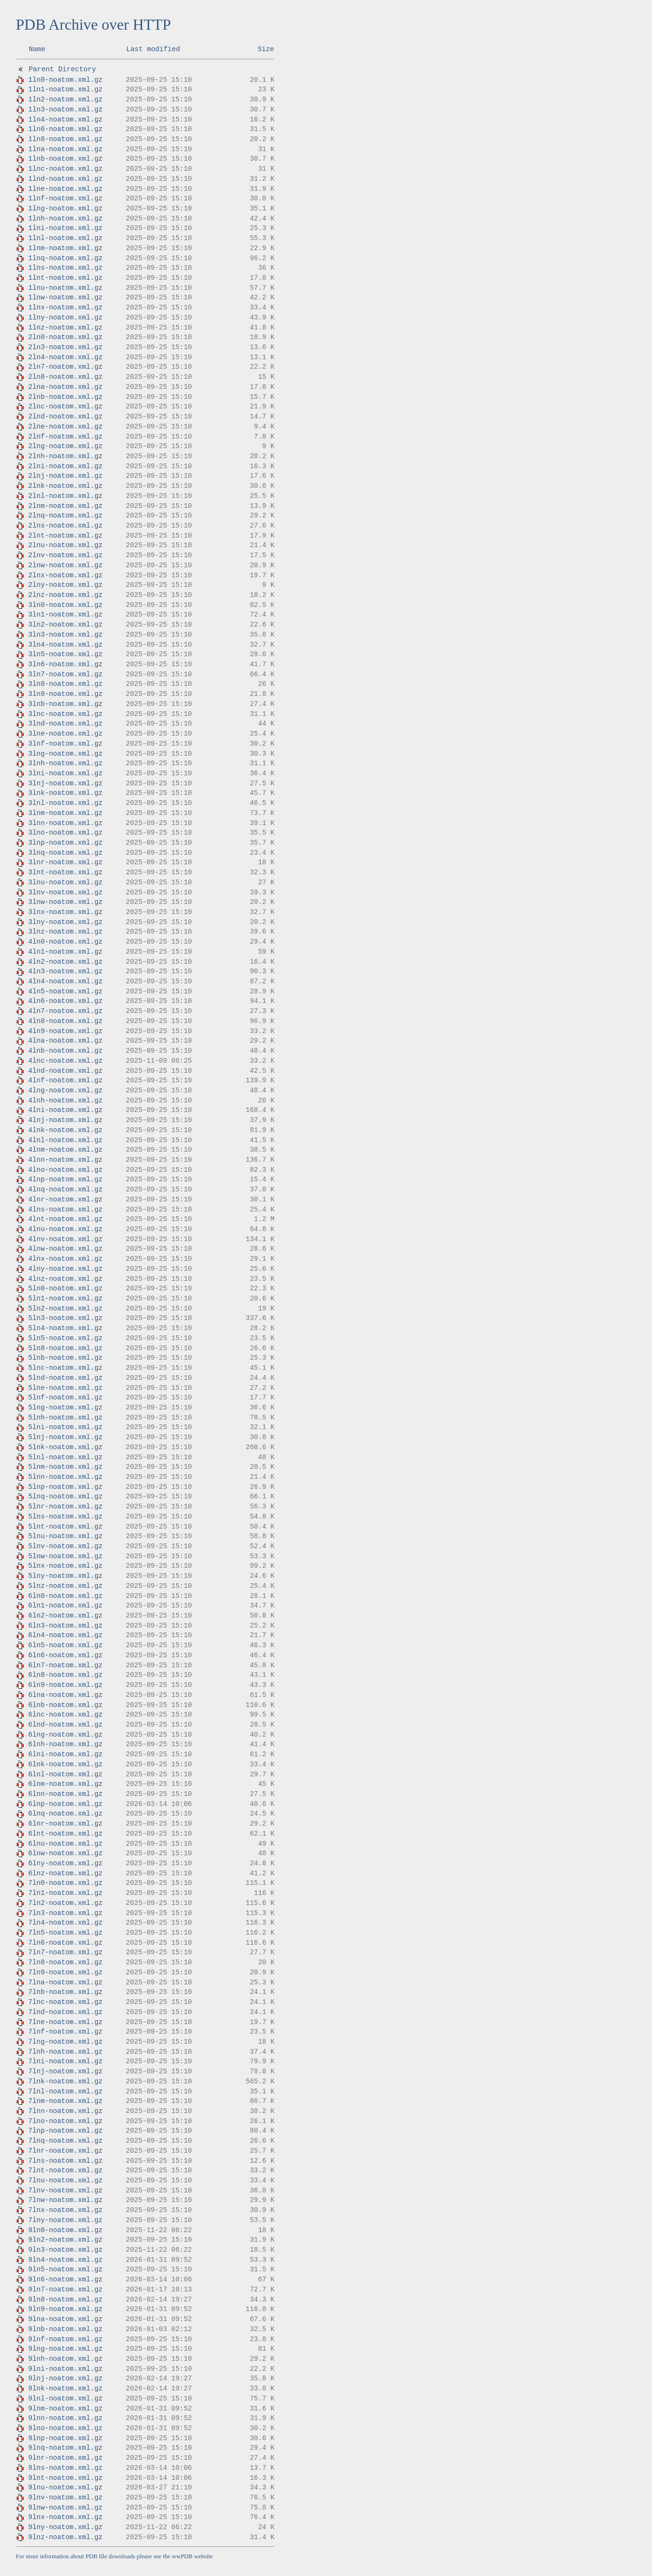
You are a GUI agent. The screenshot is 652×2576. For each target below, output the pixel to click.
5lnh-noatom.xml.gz (65, 1417)
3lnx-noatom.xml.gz (65, 912)
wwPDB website (192, 2556)
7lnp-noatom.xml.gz (65, 2131)
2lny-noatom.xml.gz (65, 585)
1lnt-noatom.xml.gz (65, 278)
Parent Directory (62, 69)
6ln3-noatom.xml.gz (65, 1625)
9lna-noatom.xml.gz (65, 2319)
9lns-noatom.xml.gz (65, 2468)
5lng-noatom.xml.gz (65, 1407)
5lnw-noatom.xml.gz (65, 1556)
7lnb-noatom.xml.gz (65, 1992)
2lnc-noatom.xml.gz (65, 406)
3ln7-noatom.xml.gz (65, 674)
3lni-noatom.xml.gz (65, 773)
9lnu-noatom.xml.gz (65, 2487)
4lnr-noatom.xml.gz (65, 1199)
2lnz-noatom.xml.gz (65, 595)
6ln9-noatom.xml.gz (65, 1685)
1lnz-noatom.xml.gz (65, 327)
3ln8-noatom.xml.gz (65, 684)
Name (37, 49)
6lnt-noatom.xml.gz (65, 1834)
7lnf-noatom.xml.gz (65, 2032)
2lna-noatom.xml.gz (65, 387)
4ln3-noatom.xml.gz (65, 971)
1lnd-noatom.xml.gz (65, 179)
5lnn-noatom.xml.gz (65, 1477)
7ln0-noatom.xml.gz (65, 1883)
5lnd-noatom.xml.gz (65, 1378)
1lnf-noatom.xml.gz (65, 198)
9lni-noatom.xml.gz (65, 2369)
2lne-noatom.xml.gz (65, 426)
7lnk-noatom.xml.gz (65, 2081)
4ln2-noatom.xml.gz (65, 962)
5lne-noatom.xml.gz (65, 1388)
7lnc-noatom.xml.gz (65, 2002)
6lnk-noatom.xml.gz (65, 1764)
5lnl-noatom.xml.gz (65, 1457)
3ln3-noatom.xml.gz (65, 634)
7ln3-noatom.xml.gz (65, 1913)
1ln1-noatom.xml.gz (65, 89)
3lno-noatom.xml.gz (65, 833)
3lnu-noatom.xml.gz (65, 882)
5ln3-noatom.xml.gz (65, 1318)
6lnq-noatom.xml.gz (65, 1813)
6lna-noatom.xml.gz (65, 1695)
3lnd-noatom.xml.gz (65, 723)
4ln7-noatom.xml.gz (65, 1011)
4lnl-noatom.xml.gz (65, 1140)
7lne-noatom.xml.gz (65, 2022)
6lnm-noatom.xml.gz (65, 1784)
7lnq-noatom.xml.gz (65, 2141)
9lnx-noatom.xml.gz (65, 2517)
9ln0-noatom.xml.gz (65, 2230)
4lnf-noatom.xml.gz (65, 1080)
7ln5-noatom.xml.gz (65, 1933)
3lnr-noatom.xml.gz (65, 862)
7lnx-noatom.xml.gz (65, 2210)
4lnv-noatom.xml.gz (65, 1239)
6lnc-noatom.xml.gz (65, 1714)
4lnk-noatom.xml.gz (65, 1130)
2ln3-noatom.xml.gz (65, 347)
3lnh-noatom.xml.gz (65, 763)
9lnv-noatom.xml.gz (65, 2497)
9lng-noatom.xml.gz (65, 2349)
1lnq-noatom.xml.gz (65, 258)
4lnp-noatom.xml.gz (65, 1179)
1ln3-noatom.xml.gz (65, 109)
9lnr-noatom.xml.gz (65, 2458)
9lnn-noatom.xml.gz (65, 2418)
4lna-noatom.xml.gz (65, 1041)
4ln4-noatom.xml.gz (65, 981)
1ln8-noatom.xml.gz (65, 139)
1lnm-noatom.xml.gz (65, 248)
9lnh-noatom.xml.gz (65, 2359)
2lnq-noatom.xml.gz (65, 515)
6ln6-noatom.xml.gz (65, 1655)
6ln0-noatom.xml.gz (65, 1596)
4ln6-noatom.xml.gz (65, 1001)
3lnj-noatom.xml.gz (65, 783)
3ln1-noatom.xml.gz (65, 614)
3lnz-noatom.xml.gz (65, 932)
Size (265, 49)
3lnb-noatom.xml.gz (65, 704)
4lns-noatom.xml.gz (65, 1209)
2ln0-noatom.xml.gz (65, 337)
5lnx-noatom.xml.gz (65, 1566)
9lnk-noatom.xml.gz (65, 2388)
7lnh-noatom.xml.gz (65, 2052)
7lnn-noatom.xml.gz (65, 2111)
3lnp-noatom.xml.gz (65, 843)
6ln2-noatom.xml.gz (65, 1615)
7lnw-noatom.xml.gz (65, 2200)
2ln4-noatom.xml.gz (65, 357)
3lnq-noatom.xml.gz (65, 853)
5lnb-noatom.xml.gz (65, 1358)
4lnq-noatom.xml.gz (65, 1189)
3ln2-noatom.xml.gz (65, 624)
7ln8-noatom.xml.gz (65, 1962)
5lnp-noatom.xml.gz (65, 1487)
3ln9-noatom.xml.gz (65, 694)
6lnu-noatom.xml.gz (65, 1844)
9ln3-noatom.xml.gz (65, 2250)
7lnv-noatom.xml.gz (65, 2190)
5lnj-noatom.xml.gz (65, 1437)
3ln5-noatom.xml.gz (65, 654)
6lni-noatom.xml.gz (65, 1754)
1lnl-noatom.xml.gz (65, 238)
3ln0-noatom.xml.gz (65, 605)
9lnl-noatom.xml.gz (65, 2398)
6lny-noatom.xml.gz (65, 1863)
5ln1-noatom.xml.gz (65, 1298)
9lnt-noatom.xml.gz (65, 2478)
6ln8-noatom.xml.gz (65, 1675)
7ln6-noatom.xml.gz (65, 1943)
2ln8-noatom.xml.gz (65, 377)
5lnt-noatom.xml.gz (65, 1526)
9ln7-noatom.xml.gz (65, 2289)
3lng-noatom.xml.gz (65, 754)
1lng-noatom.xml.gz (65, 208)
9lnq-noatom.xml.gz (65, 2448)
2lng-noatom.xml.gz (65, 446)
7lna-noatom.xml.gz (65, 1982)
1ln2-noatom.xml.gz (65, 99)
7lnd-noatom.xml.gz (65, 2012)
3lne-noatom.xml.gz (65, 734)
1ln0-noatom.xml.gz (65, 80)
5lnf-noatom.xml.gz (65, 1397)
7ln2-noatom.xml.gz (65, 1903)
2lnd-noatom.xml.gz (65, 416)
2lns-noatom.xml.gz (65, 525)
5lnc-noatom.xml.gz (65, 1368)
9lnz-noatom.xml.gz (65, 2537)
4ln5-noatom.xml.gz (65, 991)
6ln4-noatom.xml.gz (65, 1635)
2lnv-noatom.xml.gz (65, 555)
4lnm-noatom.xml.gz (65, 1150)
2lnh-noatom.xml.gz (65, 456)
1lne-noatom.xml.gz (65, 189)
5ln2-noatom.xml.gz (65, 1308)
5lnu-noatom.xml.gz (65, 1536)
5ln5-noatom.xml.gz (65, 1338)
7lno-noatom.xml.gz (65, 2121)
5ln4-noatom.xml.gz (65, 1328)
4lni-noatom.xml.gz (65, 1110)
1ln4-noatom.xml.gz (65, 119)
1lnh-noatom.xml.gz (65, 218)
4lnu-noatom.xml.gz (65, 1229)
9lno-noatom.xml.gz (65, 2428)
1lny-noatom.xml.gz (65, 317)
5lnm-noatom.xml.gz (65, 1467)
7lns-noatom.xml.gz (65, 2161)
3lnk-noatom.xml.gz (65, 793)
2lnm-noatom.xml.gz (65, 506)
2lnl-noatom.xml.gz (65, 496)
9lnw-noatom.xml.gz (65, 2507)
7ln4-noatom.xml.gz (65, 1922)
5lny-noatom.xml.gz (65, 1576)
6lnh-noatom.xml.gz (65, 1744)
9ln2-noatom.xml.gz (65, 2240)
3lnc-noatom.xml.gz (65, 714)
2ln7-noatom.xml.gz (65, 367)
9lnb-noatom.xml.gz (65, 2329)
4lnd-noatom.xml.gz (65, 1071)
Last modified (153, 49)
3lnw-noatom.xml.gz (65, 902)
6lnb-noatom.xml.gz (65, 1705)
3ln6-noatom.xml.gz (65, 664)
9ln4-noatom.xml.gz (65, 2260)
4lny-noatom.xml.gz (65, 1269)
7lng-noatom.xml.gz (65, 2042)
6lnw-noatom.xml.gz (65, 1853)
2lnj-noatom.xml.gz (65, 476)
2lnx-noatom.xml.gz (65, 575)
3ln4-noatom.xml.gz (65, 645)
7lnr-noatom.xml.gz (65, 2151)
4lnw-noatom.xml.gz (65, 1249)
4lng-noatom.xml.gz (65, 1090)
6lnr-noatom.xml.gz (65, 1823)
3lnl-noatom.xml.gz (65, 803)
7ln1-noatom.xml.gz (65, 1893)
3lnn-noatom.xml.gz (65, 823)
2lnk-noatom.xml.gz (65, 486)
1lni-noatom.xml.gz (65, 228)
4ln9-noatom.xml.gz (65, 1031)
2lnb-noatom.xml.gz (65, 397)
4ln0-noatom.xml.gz (65, 942)
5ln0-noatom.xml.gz (65, 1288)
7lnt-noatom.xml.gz (65, 2170)
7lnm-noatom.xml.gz (65, 2101)
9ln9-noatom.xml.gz (65, 2309)
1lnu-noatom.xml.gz (65, 288)
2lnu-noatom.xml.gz (65, 545)
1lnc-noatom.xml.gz (65, 169)
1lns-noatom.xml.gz (65, 268)
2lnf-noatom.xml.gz (65, 436)
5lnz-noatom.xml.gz (65, 1586)
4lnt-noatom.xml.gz (65, 1219)
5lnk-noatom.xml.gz (65, 1447)
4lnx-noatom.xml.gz (65, 1259)
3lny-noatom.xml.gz (65, 922)
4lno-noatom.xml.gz (65, 1170)
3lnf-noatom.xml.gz (65, 744)
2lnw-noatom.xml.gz (65, 565)
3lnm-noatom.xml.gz (65, 813)
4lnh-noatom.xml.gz (65, 1100)
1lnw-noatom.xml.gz (65, 297)
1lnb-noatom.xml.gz (65, 159)
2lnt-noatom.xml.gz (65, 535)
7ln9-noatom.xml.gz (65, 1972)
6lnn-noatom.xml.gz (65, 1794)
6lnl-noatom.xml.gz (65, 1774)
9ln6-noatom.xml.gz (65, 2279)
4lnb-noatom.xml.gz (65, 1051)
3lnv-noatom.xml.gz (65, 892)
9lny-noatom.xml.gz (65, 2527)
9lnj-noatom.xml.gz (65, 2378)
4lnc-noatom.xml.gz (65, 1061)
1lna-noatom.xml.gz (65, 149)
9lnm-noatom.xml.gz (65, 2408)
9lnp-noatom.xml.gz (65, 2438)
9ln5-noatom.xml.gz (65, 2269)
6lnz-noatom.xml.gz (65, 1873)
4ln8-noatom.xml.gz (65, 1021)
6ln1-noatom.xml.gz (65, 1605)
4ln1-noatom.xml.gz (65, 952)
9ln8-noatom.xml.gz (65, 2299)
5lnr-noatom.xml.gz (65, 1506)
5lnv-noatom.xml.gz (65, 1546)
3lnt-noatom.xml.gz (65, 872)
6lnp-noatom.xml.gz (65, 1804)
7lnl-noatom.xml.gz (65, 2091)
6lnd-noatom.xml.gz (65, 1724)
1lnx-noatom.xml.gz (65, 307)
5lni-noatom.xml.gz (65, 1427)
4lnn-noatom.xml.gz (65, 1160)
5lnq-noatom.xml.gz (65, 1496)
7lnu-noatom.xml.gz (65, 2180)
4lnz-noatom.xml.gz (65, 1279)
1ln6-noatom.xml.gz (65, 129)
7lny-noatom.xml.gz (65, 2220)
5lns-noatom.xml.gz (65, 1516)
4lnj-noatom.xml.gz (65, 1120)
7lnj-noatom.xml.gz (65, 2071)
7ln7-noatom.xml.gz (65, 1952)
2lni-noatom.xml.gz (65, 466)
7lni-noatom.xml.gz (65, 2061)
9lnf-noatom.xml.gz (65, 2339)
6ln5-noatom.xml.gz (65, 1645)
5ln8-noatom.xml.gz (65, 1348)
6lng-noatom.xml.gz (65, 1735)
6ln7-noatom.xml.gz (65, 1665)
